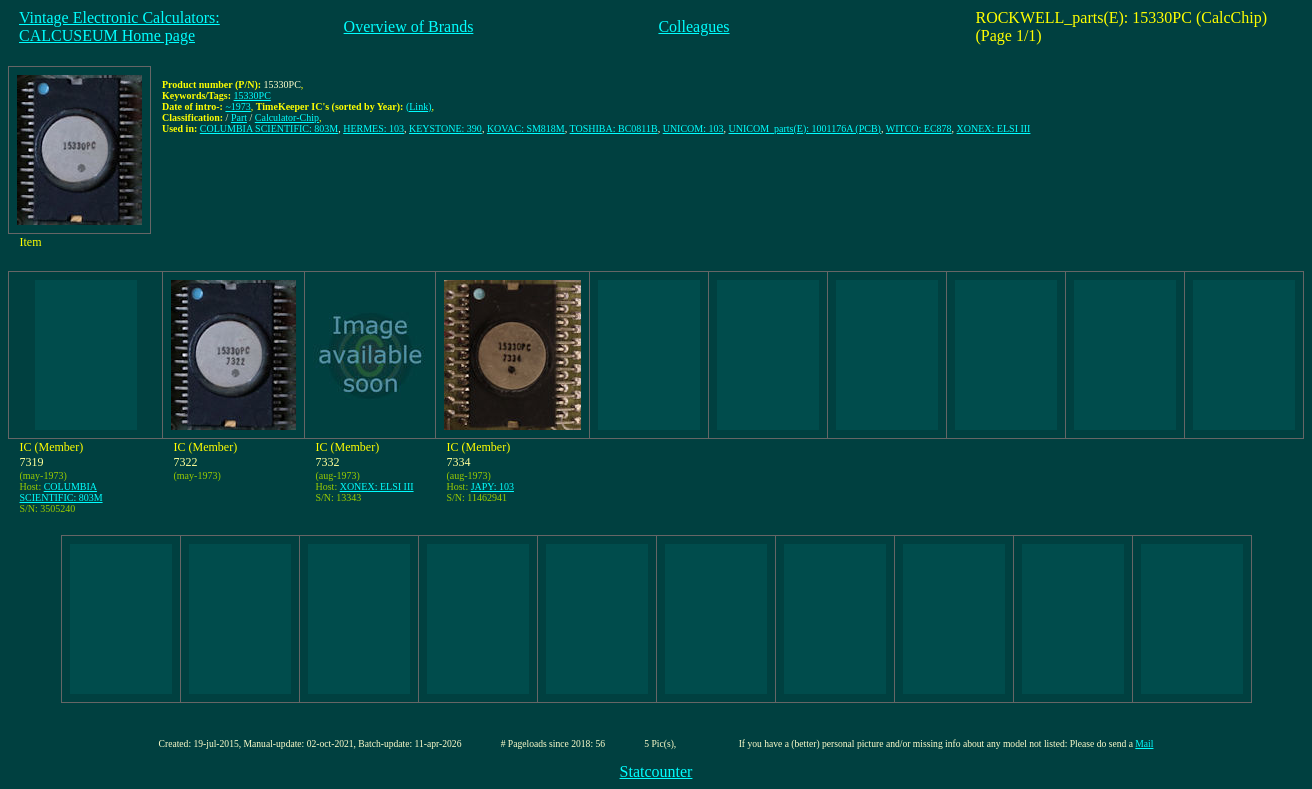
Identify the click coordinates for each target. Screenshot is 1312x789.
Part (239, 117)
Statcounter (656, 771)
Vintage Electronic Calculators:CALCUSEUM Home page (119, 26)
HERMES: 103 (373, 128)
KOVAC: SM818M (526, 128)
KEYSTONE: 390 (445, 128)
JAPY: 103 (492, 486)
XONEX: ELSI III (994, 128)
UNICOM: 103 (693, 128)
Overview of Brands (409, 26)
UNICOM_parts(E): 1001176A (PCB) (805, 128)
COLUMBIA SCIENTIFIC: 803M (269, 128)
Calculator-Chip (287, 117)
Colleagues (693, 26)
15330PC (252, 95)
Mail (1144, 743)
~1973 (237, 106)
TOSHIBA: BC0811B (614, 128)
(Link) (419, 106)
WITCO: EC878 (919, 128)
